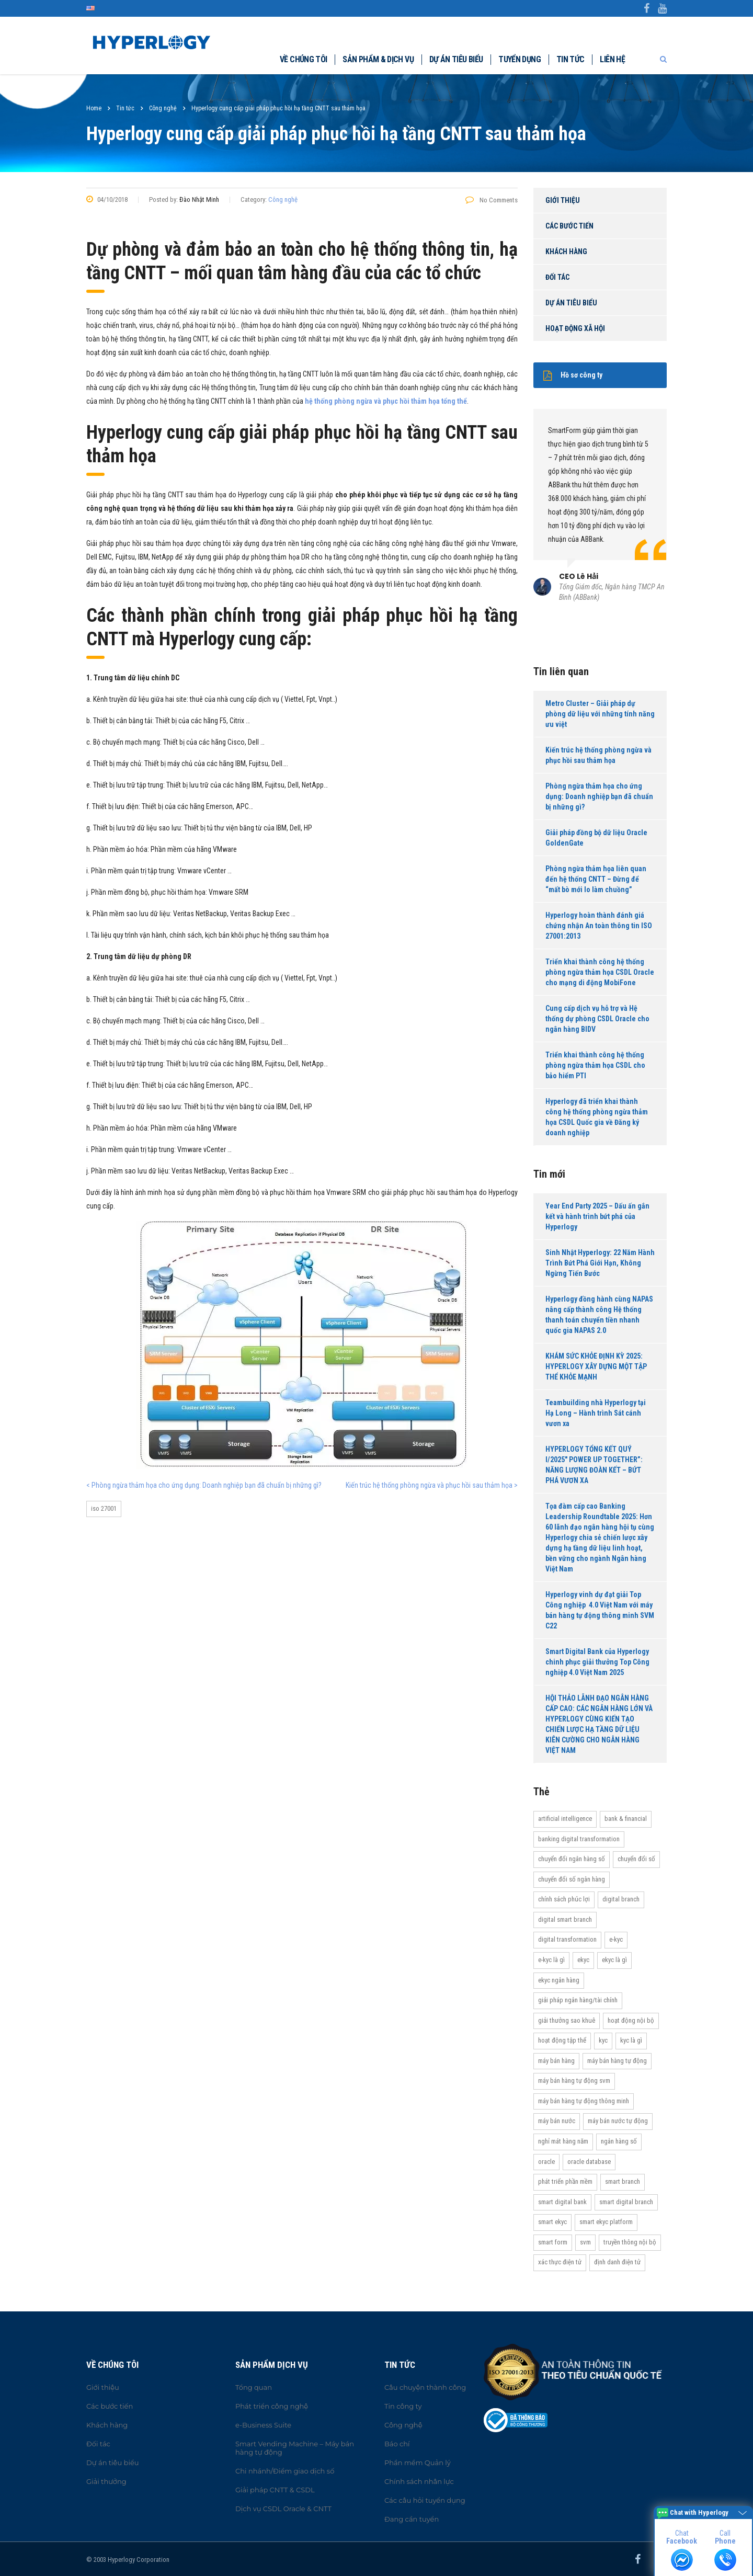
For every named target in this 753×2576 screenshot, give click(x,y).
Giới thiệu (562, 200)
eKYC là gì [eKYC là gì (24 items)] (614, 1960)
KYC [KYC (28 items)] (603, 2040)
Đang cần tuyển (411, 2519)
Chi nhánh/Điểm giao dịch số (284, 2471)
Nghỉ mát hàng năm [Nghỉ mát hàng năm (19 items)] (563, 2141)
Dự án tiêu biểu (456, 59)
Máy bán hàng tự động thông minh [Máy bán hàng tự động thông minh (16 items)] (583, 2101)
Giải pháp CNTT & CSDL (275, 2490)
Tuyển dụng (519, 59)
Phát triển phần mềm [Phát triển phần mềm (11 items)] (565, 2181)
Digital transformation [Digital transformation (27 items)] (567, 1939)
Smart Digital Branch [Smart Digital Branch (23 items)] (626, 2202)
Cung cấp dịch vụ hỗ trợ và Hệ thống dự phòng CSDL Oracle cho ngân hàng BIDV (597, 1018)
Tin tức (570, 59)
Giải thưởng (106, 2481)
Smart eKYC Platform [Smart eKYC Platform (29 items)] (606, 2222)
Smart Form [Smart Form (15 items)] (552, 2242)
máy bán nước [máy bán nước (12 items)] (556, 2121)
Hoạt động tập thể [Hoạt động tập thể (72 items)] (562, 2040)
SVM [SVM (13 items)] (585, 2242)
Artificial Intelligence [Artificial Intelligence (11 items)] (565, 1818)
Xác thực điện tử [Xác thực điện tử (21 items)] (559, 2262)
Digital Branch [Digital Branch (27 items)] (621, 1899)
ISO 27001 (104, 1508)
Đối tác (557, 277)
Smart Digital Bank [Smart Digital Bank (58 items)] (562, 2202)
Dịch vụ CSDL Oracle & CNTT (283, 2508)
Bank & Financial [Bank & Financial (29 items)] (625, 1818)
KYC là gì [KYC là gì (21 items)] (631, 2040)
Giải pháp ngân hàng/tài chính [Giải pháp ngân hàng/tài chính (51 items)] (578, 2000)
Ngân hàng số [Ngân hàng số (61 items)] (619, 2141)
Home (93, 108)
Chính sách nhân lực (419, 2481)
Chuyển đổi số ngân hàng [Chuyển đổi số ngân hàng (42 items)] (571, 1879)
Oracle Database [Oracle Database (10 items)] (589, 2161)
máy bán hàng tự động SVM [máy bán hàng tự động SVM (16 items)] (574, 2080)
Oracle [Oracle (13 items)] (546, 2161)
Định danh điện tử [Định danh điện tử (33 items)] (617, 2262)
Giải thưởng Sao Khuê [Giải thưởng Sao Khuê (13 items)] (566, 2020)
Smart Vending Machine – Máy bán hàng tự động (294, 2448)
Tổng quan (253, 2387)
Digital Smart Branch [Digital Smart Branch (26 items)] (565, 1919)
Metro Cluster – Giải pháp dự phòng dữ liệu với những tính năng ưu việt (600, 713)
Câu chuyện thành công (425, 2387)
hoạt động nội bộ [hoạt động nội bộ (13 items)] (631, 2020)
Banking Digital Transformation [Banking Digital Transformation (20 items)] (579, 1839)
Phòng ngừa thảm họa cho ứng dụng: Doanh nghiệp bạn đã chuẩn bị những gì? (599, 796)
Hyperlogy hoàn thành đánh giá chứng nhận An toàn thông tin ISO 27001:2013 (598, 925)
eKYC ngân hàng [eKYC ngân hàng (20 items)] (558, 1980)
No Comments (491, 200)
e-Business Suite (263, 2425)
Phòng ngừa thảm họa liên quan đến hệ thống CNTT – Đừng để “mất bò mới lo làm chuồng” (595, 879)
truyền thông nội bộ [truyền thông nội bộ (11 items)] (629, 2242)
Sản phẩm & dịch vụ (378, 59)
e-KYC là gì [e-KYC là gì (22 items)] (551, 1960)
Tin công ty (402, 2406)
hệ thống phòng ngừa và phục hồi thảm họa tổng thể (386, 401)
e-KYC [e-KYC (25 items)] (616, 1939)
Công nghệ (283, 199)
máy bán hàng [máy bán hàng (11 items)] (556, 2061)
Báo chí (397, 2444)
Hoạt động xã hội (575, 328)
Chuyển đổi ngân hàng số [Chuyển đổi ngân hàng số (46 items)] (571, 1859)
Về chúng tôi (303, 59)
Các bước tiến (569, 226)
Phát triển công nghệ (271, 2406)
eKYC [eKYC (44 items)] (583, 1960)
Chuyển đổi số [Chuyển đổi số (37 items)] (636, 1859)
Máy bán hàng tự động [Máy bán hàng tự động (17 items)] (617, 2061)
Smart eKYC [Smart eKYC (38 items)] (552, 2222)
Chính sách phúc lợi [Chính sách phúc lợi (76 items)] (564, 1899)
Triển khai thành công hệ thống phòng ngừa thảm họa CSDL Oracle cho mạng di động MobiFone (599, 972)
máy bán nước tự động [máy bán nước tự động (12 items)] (618, 2121)
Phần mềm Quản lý (417, 2462)
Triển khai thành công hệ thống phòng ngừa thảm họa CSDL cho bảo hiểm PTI (595, 1065)
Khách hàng (566, 251)
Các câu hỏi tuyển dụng (424, 2500)
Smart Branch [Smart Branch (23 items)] (622, 2181)
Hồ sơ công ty (572, 375)
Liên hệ (612, 59)
